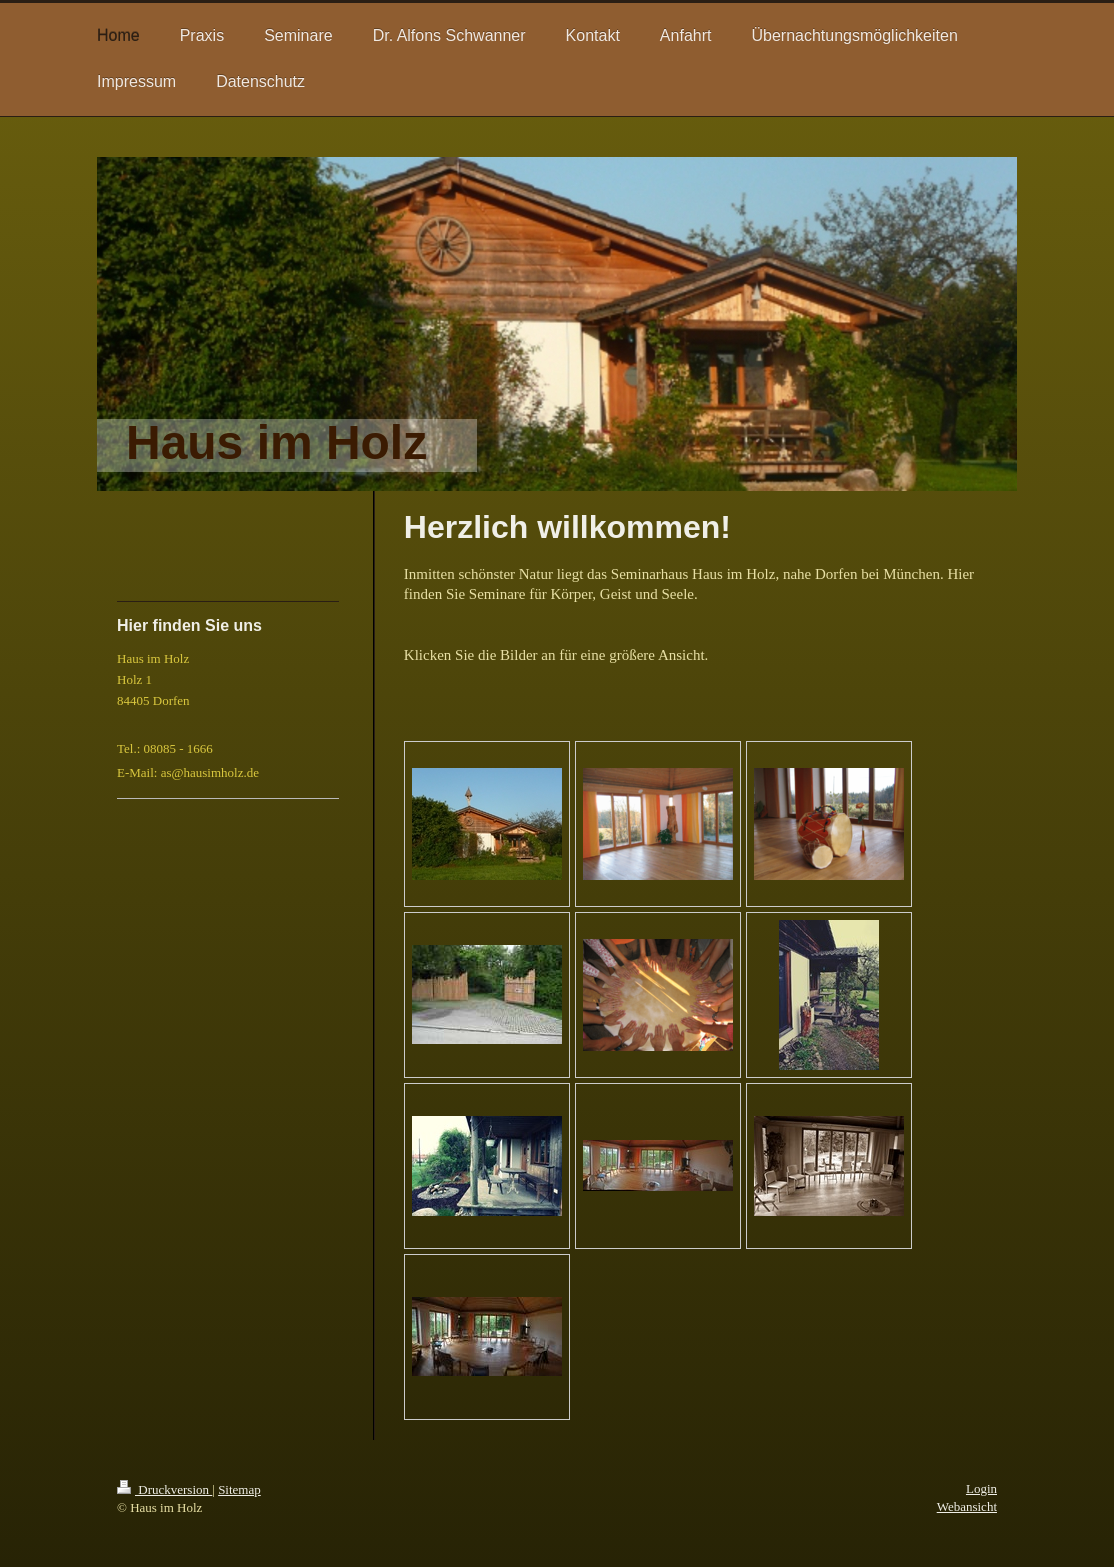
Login (981, 1488)
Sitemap (239, 1489)
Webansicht (967, 1506)
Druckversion (164, 1489)
